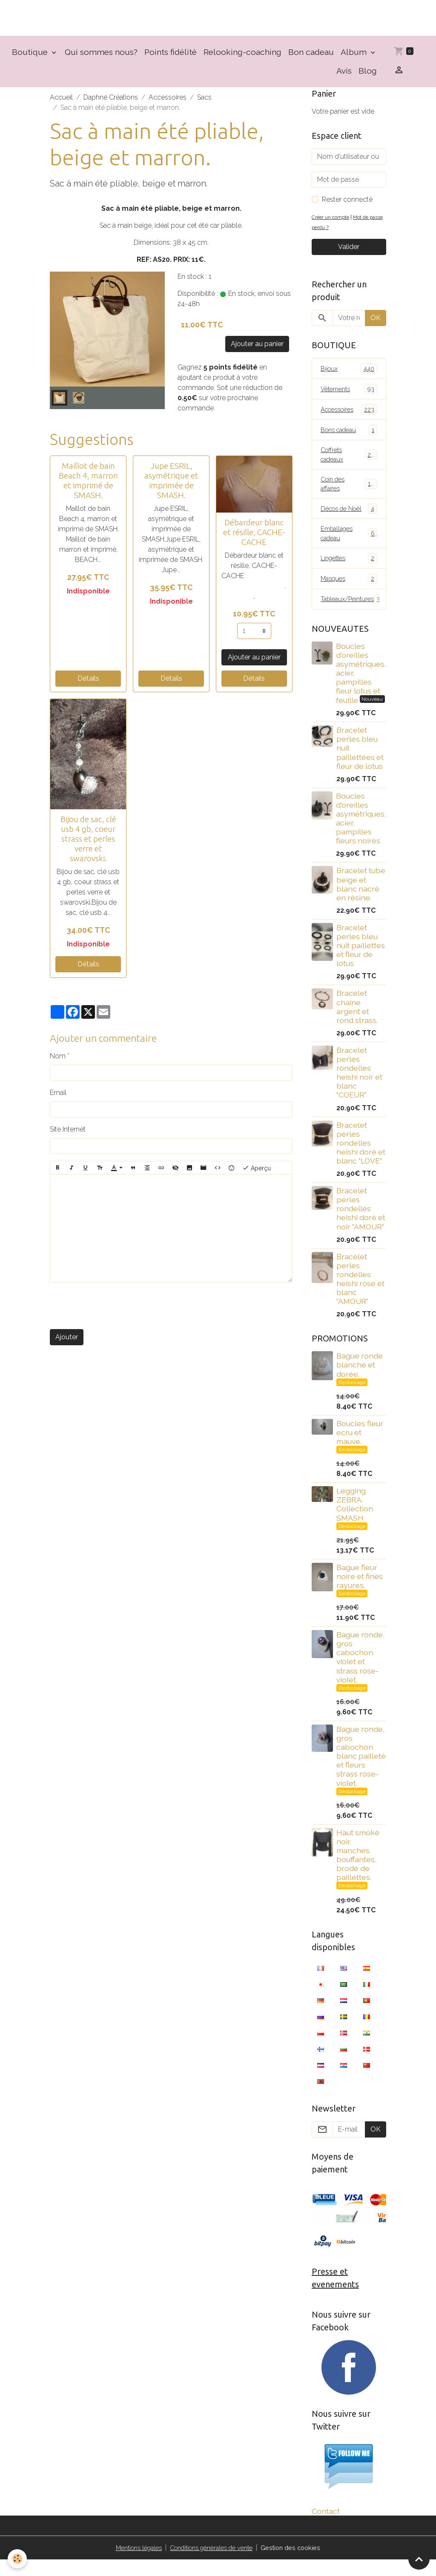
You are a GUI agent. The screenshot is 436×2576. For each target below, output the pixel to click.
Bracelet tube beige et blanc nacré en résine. (360, 899)
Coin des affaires (349, 493)
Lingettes (349, 571)
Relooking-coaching (242, 57)
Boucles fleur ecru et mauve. (359, 1446)
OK (375, 323)
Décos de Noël (349, 519)
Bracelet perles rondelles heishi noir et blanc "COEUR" (359, 1087)
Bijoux (349, 374)
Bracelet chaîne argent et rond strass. (357, 1021)
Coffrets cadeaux (349, 462)
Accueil (61, 103)
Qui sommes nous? (101, 57)
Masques (349, 592)
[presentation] (114, 1310)
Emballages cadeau (349, 545)
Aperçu (256, 1173)
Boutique (31, 57)
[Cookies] (18, 2558)
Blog (368, 76)
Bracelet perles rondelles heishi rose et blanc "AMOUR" (360, 1294)
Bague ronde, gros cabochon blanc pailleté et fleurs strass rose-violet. (361, 1770)
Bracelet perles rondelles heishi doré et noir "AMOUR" (360, 1223)
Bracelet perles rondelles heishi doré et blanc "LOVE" (360, 1157)
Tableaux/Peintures (353, 613)
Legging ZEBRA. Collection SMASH (354, 1518)
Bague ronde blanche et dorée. (359, 1379)
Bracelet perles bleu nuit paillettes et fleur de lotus (360, 959)
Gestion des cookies (299, 2564)
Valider (348, 252)
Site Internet (68, 1134)
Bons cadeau (349, 436)
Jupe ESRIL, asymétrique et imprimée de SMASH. (171, 485)
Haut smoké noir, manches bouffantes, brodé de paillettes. (357, 1869)
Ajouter (66, 1342)
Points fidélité (170, 57)
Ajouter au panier (257, 349)
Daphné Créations (110, 103)
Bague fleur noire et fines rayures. (359, 1590)
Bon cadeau (311, 57)
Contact (326, 2527)
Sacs (204, 103)
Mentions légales (132, 2564)
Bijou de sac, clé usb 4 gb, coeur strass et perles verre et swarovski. (88, 844)
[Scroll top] (419, 2559)
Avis (344, 76)
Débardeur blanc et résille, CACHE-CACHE (254, 537)
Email (58, 1098)
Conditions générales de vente (212, 2564)
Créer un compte (333, 222)
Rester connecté (347, 205)
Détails (88, 684)
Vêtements (349, 395)
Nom (58, 1061)
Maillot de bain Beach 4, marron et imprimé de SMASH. (88, 485)
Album (355, 57)
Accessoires (167, 103)
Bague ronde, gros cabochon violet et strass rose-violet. (360, 1672)
